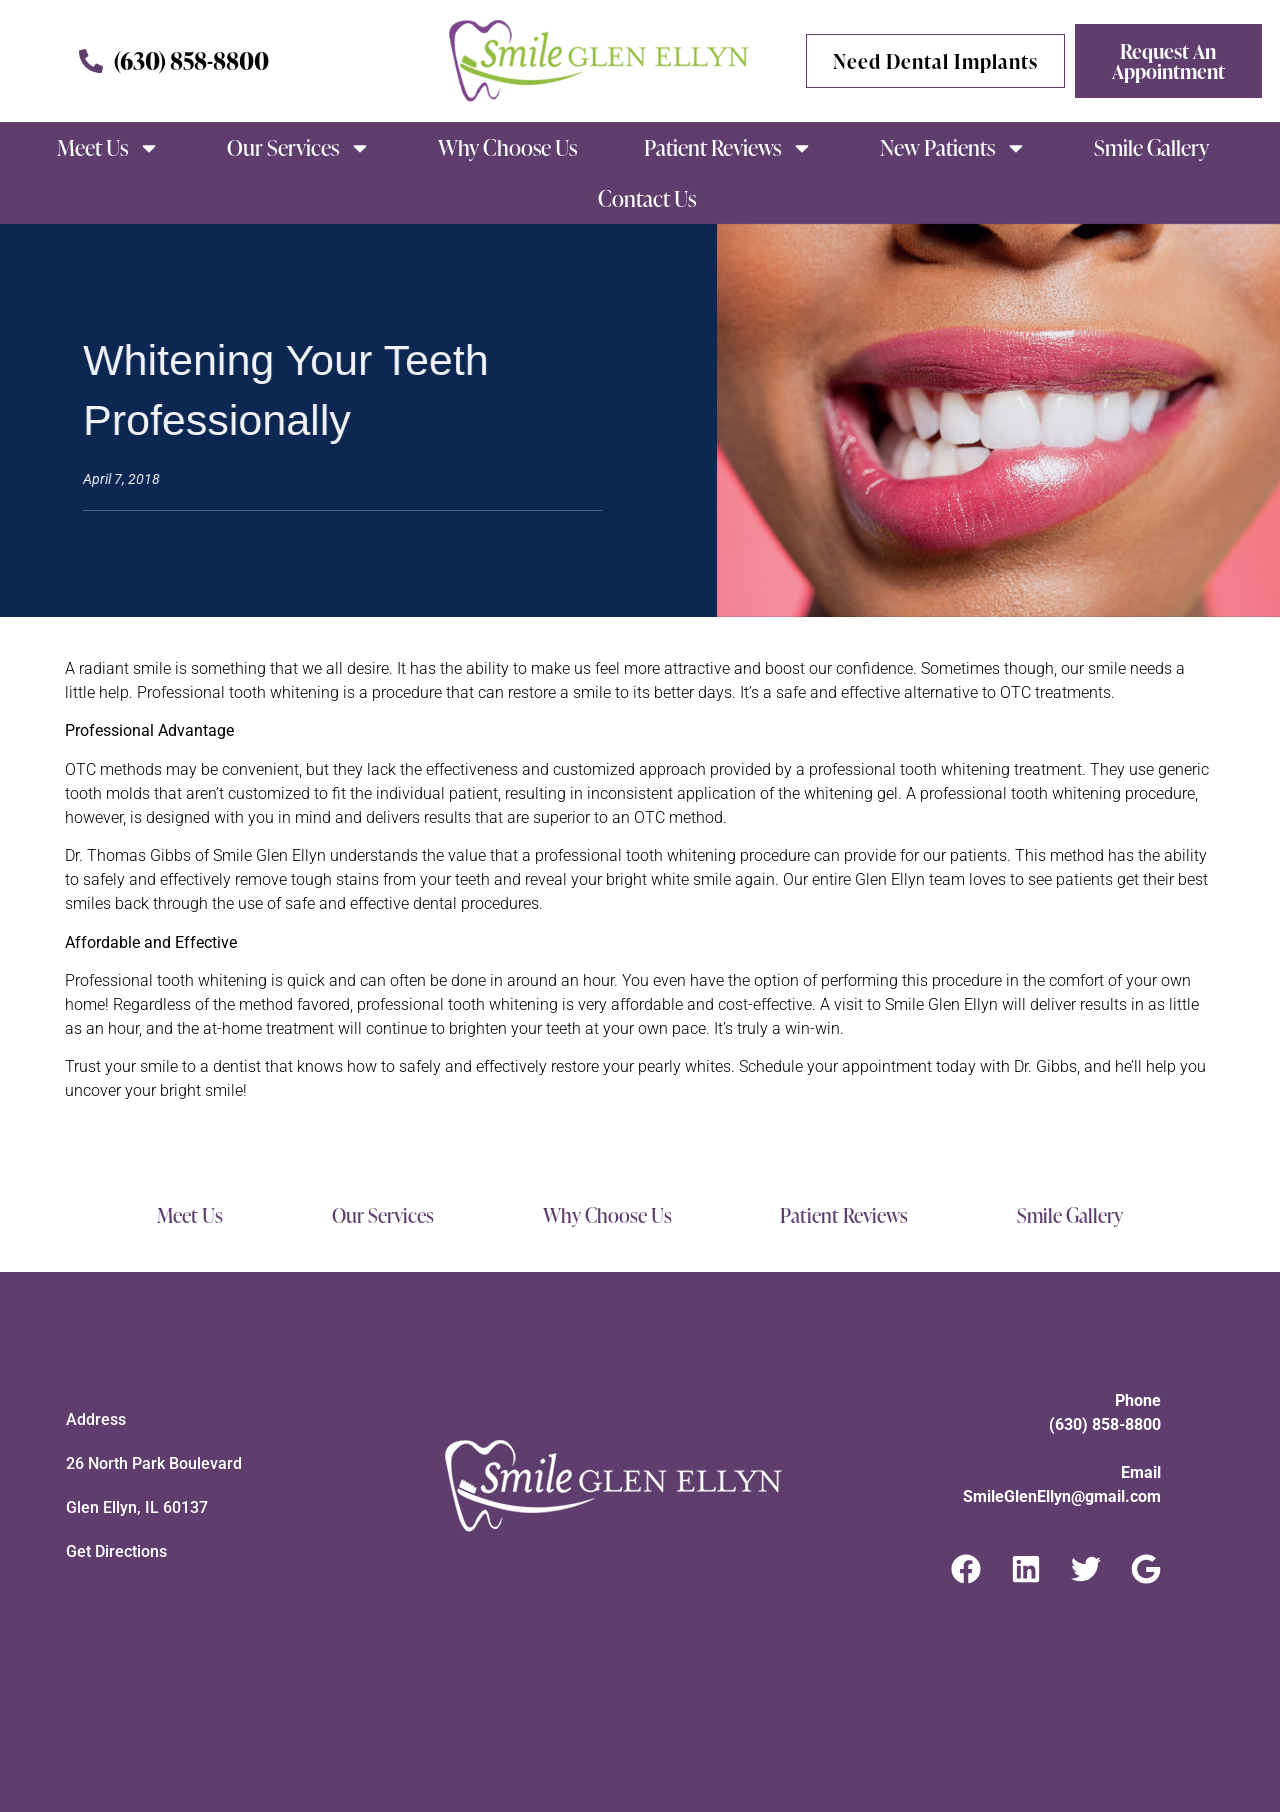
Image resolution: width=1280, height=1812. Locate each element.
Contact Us (647, 198)
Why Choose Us (507, 147)
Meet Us (108, 148)
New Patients (953, 148)
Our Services (299, 148)
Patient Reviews (728, 148)
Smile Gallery (1151, 147)
